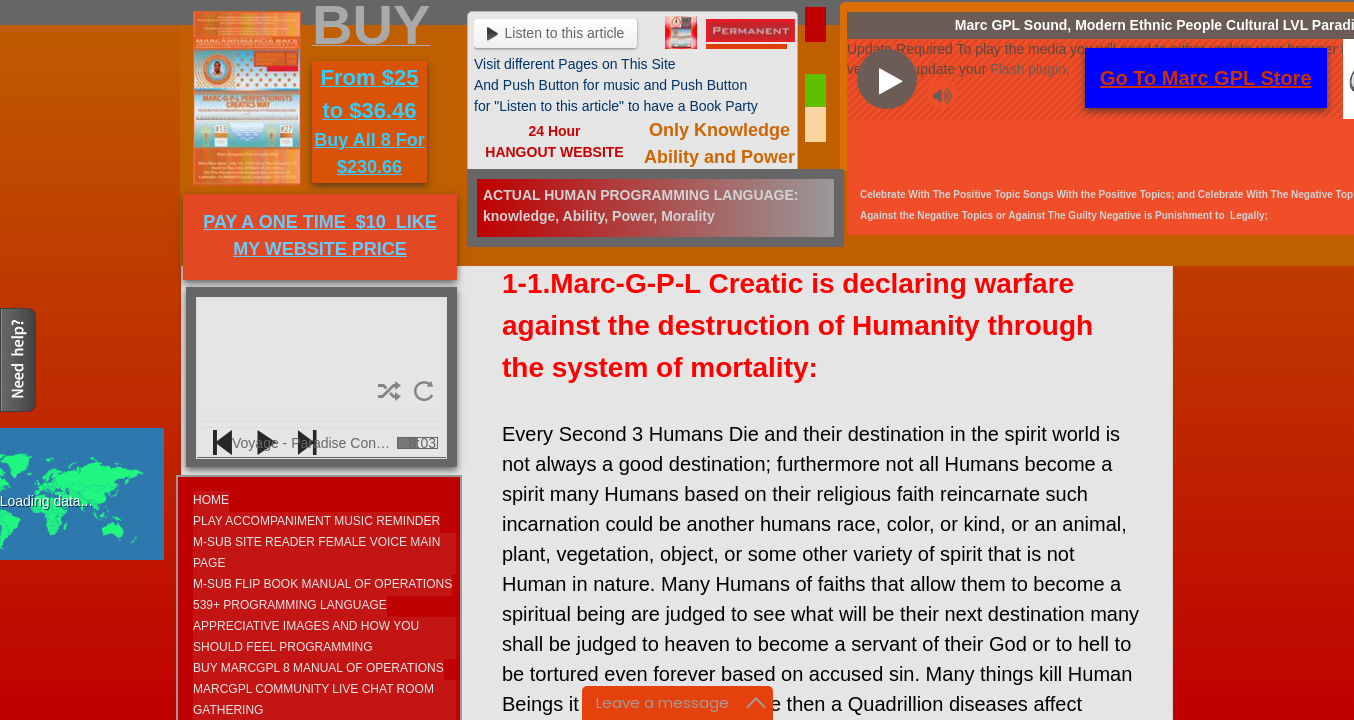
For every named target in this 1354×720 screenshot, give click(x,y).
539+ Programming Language (290, 605)
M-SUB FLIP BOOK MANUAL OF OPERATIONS (322, 584)
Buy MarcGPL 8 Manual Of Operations (318, 668)
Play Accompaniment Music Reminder (316, 521)
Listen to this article (556, 33)
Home (211, 500)
